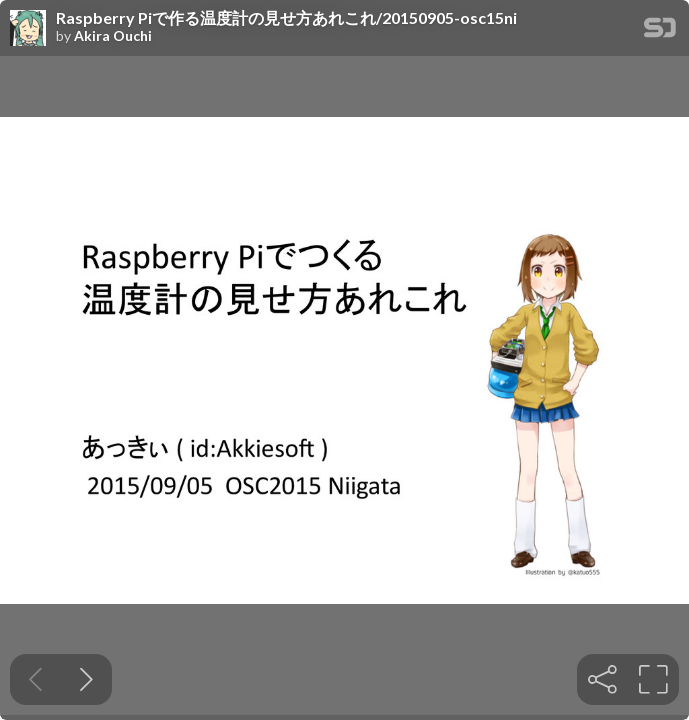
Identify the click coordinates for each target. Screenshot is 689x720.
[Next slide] (86, 679)
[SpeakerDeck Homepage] (660, 31)
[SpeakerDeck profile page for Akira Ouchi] (28, 29)
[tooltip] (602, 679)
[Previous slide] (35, 679)
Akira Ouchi (113, 36)
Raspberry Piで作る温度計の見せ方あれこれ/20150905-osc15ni (286, 18)
